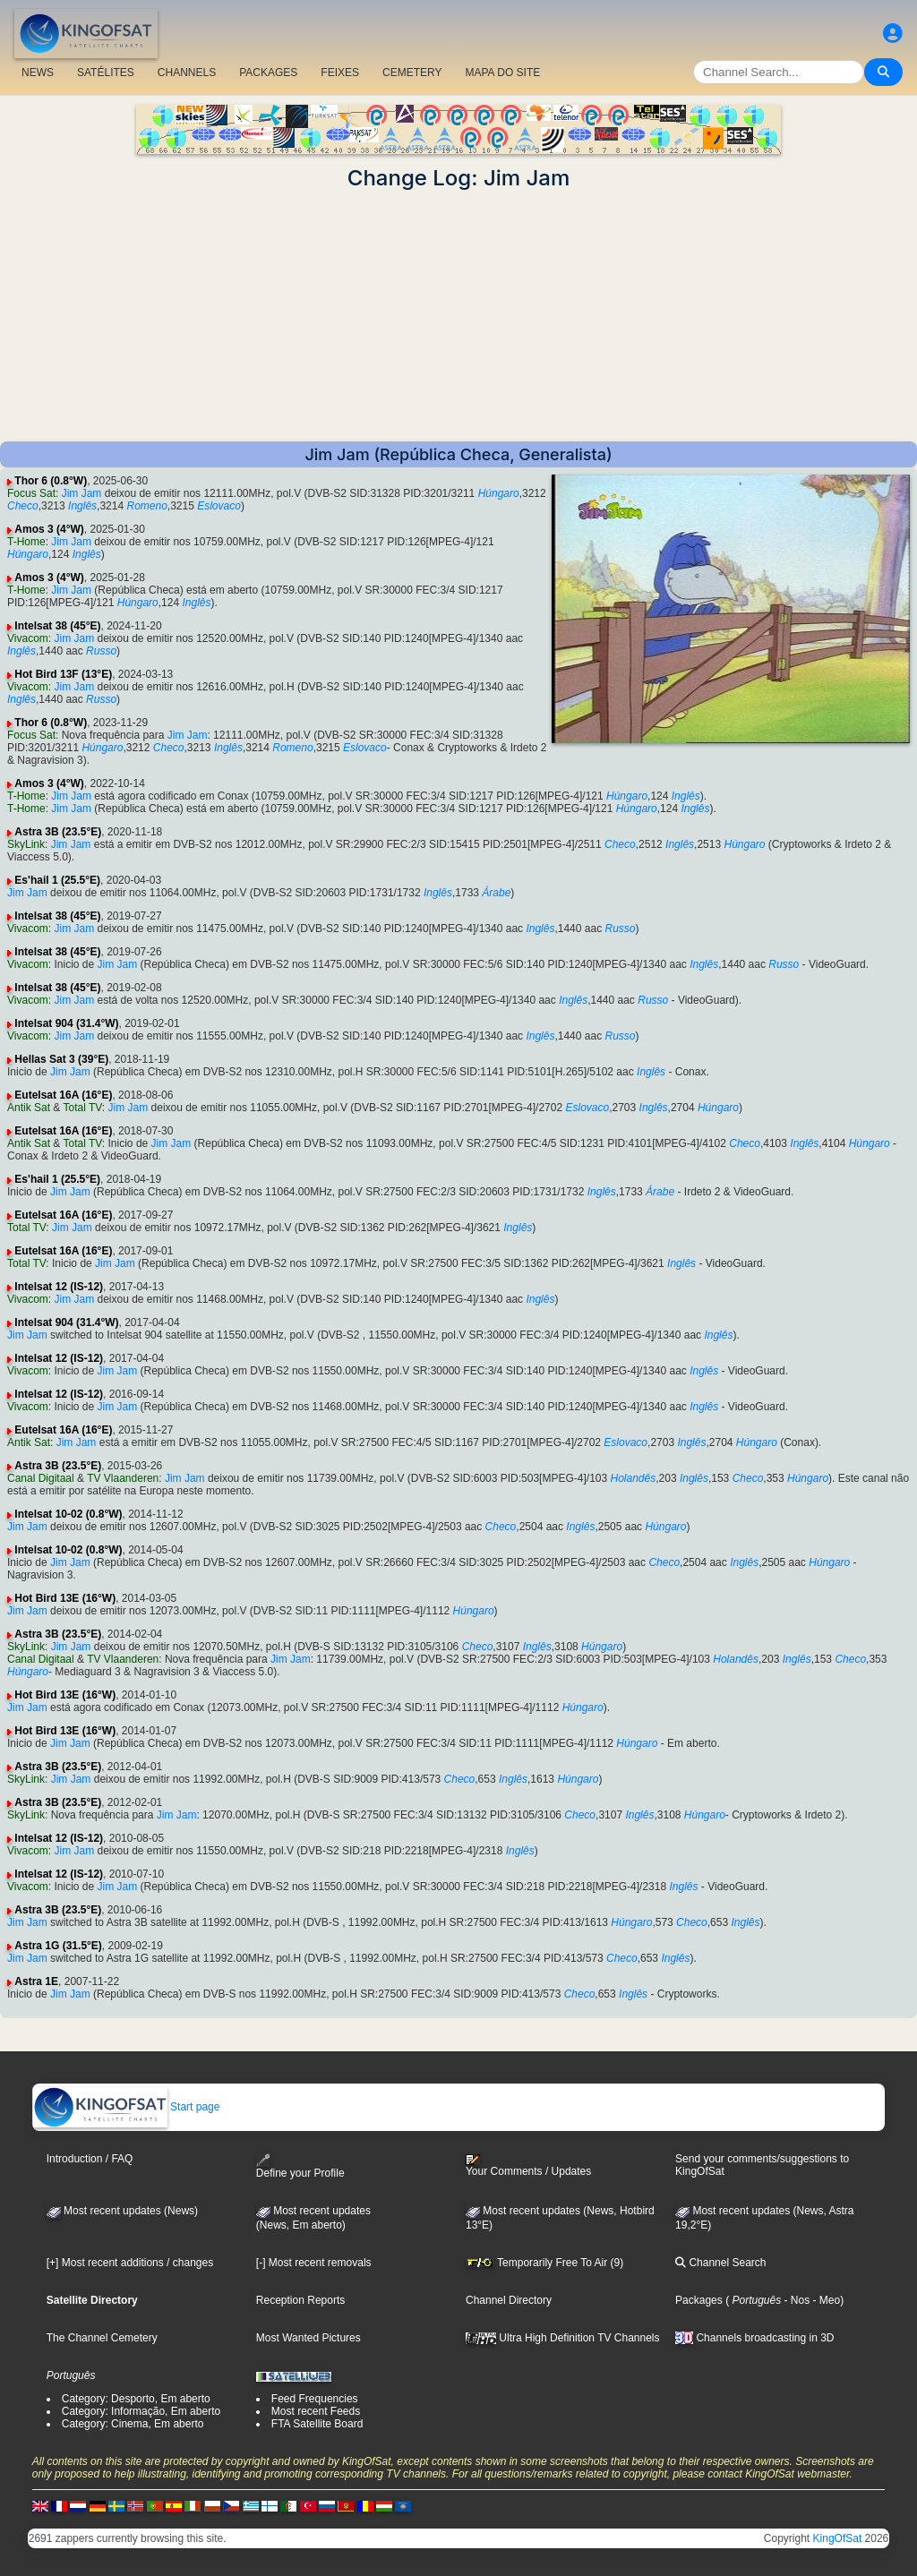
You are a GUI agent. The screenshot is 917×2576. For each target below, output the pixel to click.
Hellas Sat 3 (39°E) (61, 1059)
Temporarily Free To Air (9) (544, 2262)
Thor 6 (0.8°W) (50, 481)
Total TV (83, 1107)
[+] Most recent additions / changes (130, 2262)
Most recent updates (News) (122, 2210)
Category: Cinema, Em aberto (133, 2424)
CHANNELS (187, 72)
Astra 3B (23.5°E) (57, 832)
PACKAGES (268, 72)
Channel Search (720, 2262)
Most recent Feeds (315, 2411)
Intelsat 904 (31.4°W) (66, 1023)
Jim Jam (82, 493)
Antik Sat (28, 1107)
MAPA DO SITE (502, 72)
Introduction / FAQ (90, 2158)
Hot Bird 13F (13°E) (63, 674)
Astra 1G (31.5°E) (58, 1945)
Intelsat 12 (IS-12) (58, 1286)
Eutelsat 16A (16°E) (63, 1095)
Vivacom (27, 638)
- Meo (825, 2300)
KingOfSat (837, 2538)
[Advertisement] (458, 316)
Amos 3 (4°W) (48, 529)
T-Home (26, 541)
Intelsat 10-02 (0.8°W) (68, 1514)
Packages (699, 2300)
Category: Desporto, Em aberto (136, 2398)
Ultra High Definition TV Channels (563, 2338)
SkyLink (26, 844)
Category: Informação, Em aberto (141, 2411)
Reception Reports (300, 2300)
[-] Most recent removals (314, 2262)
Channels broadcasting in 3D (754, 2338)
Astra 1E (36, 1981)
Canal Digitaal (40, 1478)
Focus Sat (31, 493)
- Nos (795, 2300)
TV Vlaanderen (123, 1478)
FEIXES (340, 72)
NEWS (37, 72)
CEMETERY (411, 72)
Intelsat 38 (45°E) (57, 626)
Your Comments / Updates (528, 2166)
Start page (126, 2107)
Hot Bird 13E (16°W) (65, 1598)
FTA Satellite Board (317, 2424)
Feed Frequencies (314, 2398)
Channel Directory (509, 2300)
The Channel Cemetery (102, 2338)
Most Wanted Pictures (308, 2338)
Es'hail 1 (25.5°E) (57, 880)
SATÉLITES (105, 72)
